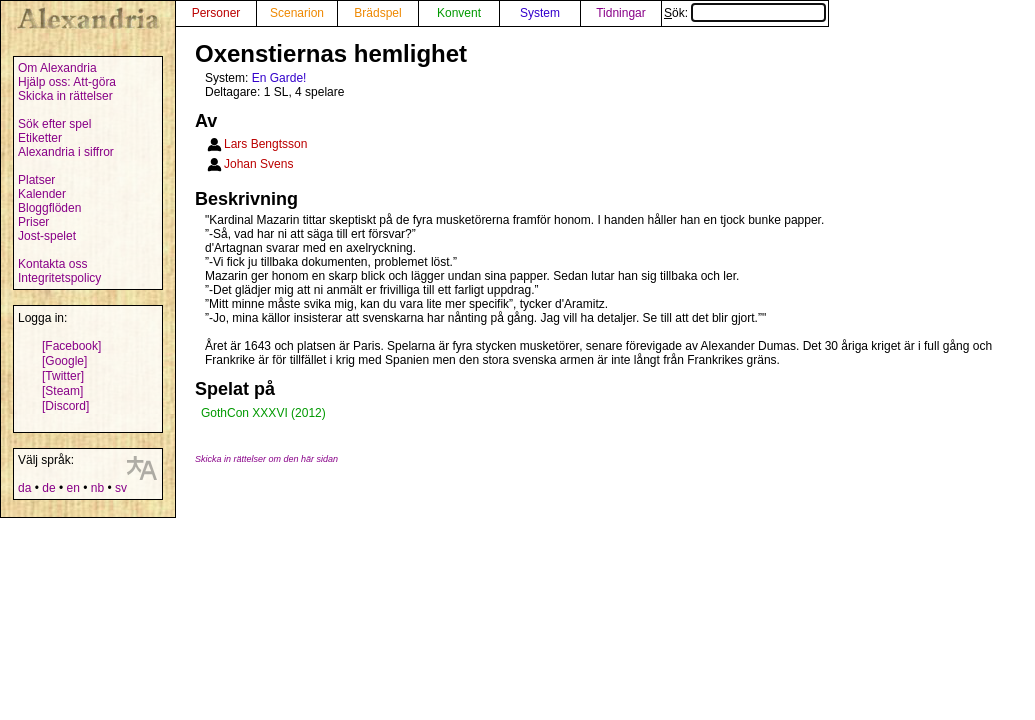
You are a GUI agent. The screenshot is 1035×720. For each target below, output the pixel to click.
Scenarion (297, 13)
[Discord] (65, 406)
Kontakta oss (52, 264)
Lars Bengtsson (265, 144)
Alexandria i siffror (66, 152)
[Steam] (62, 391)
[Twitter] (63, 376)
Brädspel (377, 13)
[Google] (64, 361)
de (48, 488)
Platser (36, 180)
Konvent (459, 13)
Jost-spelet (47, 236)
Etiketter (40, 138)
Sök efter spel (54, 124)
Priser (33, 222)
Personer (216, 13)
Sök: (745, 13)
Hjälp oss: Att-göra (67, 82)
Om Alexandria (57, 68)
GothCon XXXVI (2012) (263, 413)
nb (97, 488)
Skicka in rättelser (65, 96)
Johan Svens (258, 164)
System (540, 13)
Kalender (42, 194)
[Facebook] (71, 346)
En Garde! (279, 78)
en (72, 488)
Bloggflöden (49, 208)
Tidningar (621, 13)
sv (121, 488)
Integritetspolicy (59, 278)
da (24, 488)
